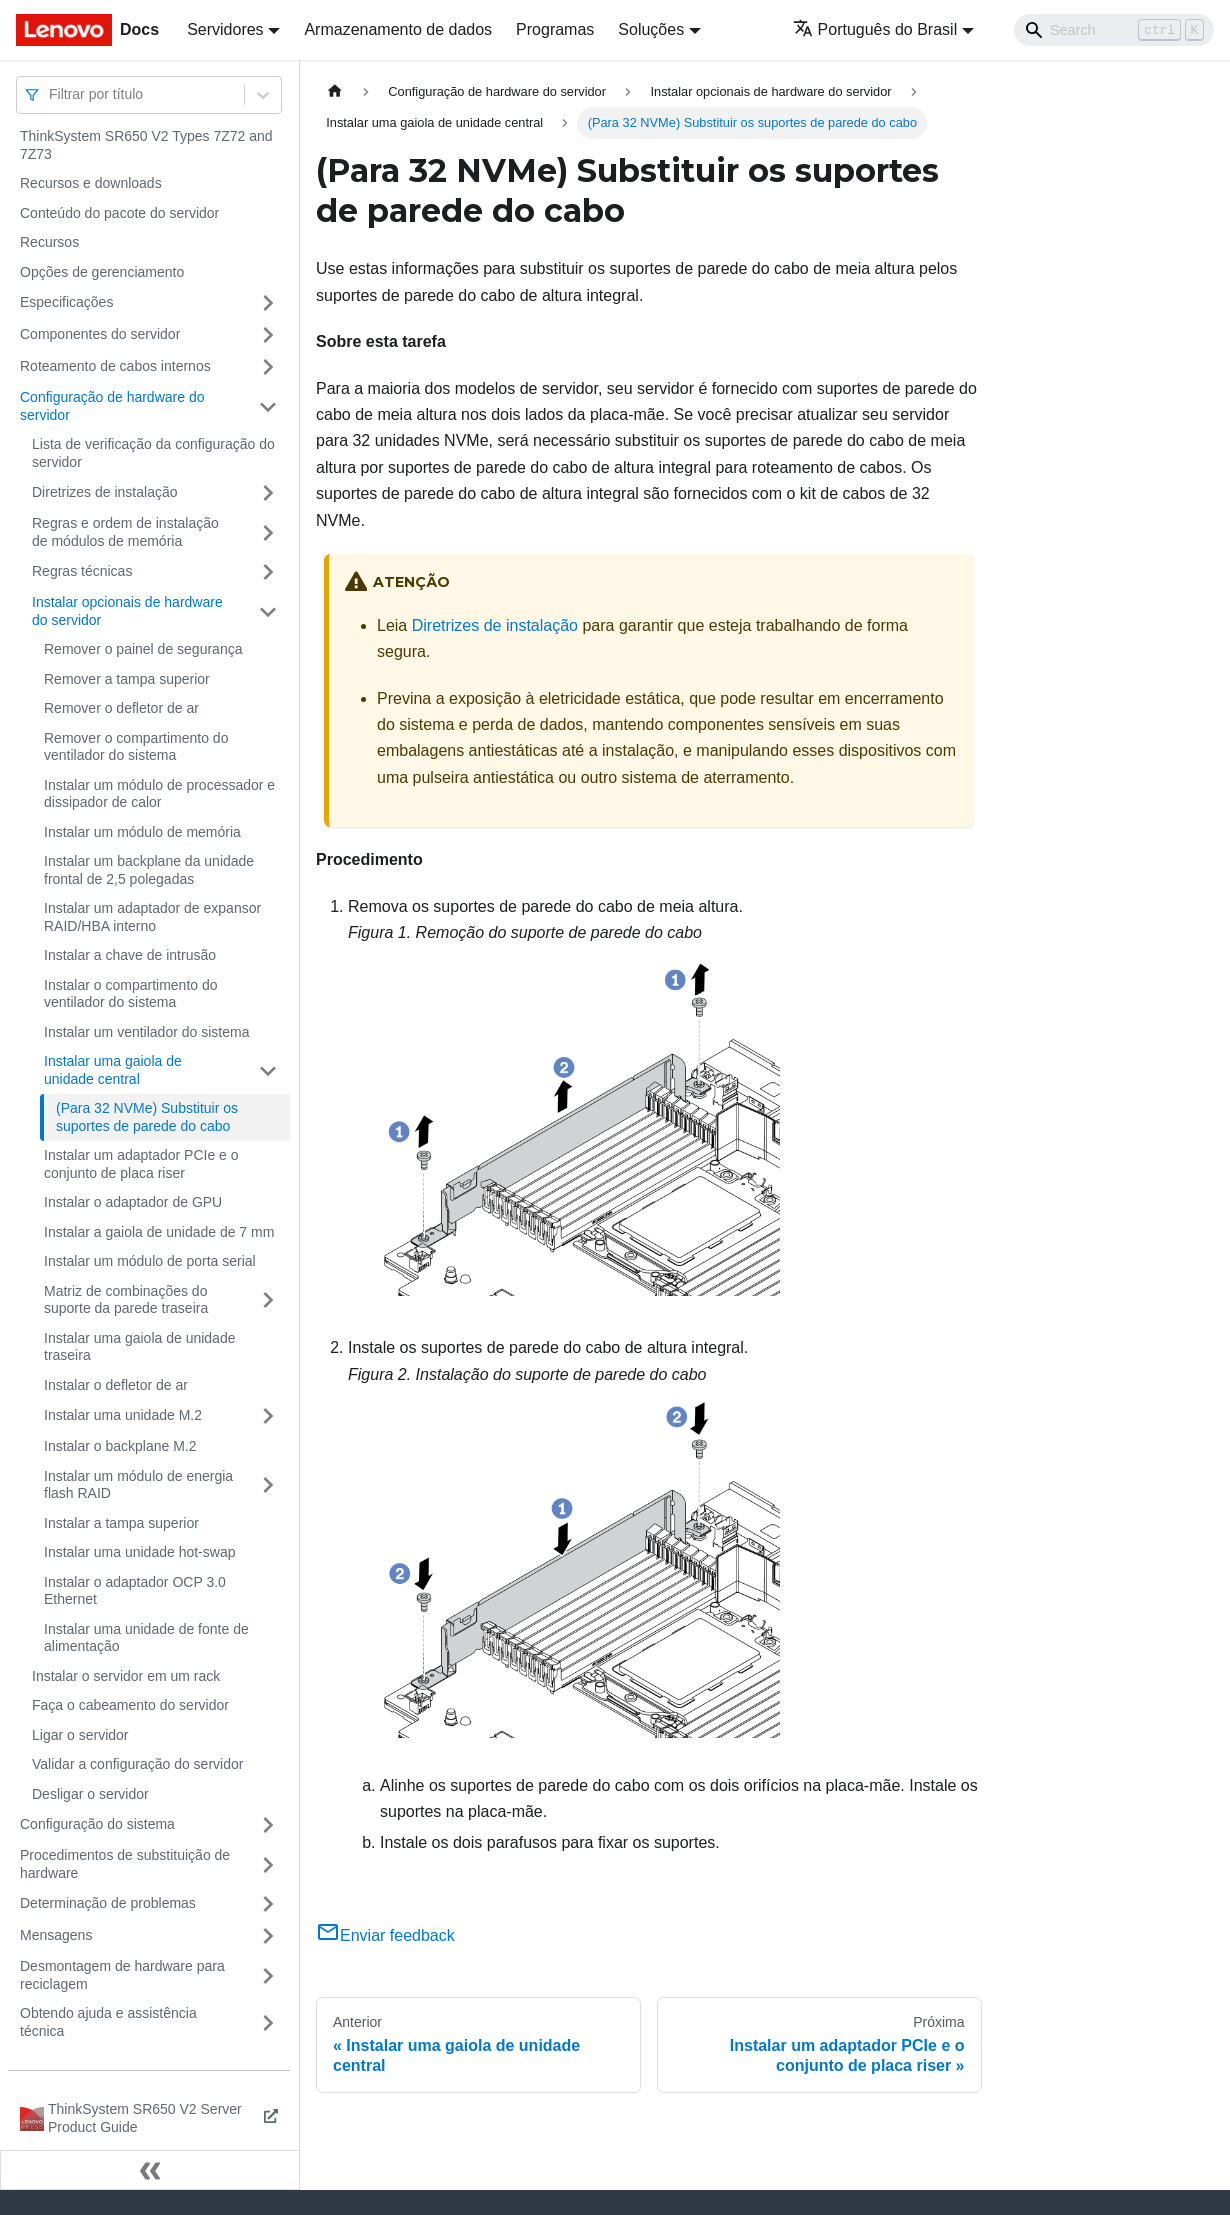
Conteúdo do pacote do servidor (119, 213)
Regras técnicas (82, 571)
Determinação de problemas (108, 1903)
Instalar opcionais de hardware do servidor (127, 611)
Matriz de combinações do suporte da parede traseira (126, 1300)
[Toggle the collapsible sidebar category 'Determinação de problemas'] (268, 1904)
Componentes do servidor (100, 334)
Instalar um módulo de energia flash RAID (138, 1485)
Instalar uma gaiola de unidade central (113, 1070)
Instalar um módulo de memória (142, 832)
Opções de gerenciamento (102, 272)
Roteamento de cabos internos (115, 366)
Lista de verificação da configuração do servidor (153, 453)
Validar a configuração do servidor (137, 1764)
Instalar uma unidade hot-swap (139, 1552)
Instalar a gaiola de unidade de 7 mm (159, 1232)
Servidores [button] (225, 29)
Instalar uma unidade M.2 (123, 1415)
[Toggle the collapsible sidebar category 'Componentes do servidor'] (268, 335)
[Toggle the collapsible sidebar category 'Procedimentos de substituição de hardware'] (268, 1864)
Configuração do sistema (97, 1824)
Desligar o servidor (90, 1794)
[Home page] (335, 91)
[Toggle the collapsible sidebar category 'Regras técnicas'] (268, 572)
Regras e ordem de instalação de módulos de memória (125, 532)
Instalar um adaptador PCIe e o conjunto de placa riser (141, 1164)
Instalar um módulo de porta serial (150, 1261)
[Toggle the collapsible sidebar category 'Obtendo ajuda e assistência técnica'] (268, 2022)
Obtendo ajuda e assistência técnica (108, 2022)
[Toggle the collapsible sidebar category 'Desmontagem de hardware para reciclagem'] (268, 1975)
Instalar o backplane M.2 (120, 1446)
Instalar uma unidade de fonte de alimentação (146, 1638)
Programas (555, 29)
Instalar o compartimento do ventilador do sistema (131, 994)
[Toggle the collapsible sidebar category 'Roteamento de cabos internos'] (268, 367)
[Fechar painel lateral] (150, 2170)
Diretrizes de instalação (105, 492)
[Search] (1114, 30)
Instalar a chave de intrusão (130, 955)
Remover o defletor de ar (121, 708)
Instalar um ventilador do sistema (146, 1032)
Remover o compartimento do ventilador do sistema (136, 747)
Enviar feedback (385, 1935)
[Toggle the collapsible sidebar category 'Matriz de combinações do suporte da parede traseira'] (268, 1300)
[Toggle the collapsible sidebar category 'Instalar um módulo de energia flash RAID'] (268, 1485)
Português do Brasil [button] (875, 29)
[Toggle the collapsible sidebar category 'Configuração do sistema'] (268, 1825)
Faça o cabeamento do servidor (130, 1705)
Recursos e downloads (91, 183)
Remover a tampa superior (127, 679)
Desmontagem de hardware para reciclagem (122, 1975)
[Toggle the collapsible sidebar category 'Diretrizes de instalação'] (268, 493)
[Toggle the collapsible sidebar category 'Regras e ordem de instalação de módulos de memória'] (268, 532)
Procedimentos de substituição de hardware (125, 1864)
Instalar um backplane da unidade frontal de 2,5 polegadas (149, 870)
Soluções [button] (651, 29)
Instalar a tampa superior (121, 1523)
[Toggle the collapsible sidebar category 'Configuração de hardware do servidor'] (268, 406)
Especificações (66, 302)
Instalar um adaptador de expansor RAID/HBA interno (152, 917)
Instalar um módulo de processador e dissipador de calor (159, 794)
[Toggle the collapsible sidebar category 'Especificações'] (268, 303)
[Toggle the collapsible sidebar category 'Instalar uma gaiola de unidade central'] (268, 1070)
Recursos (49, 242)
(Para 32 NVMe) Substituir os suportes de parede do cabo (147, 1117)
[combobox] (51, 94)
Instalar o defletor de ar (116, 1385)
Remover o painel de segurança (143, 649)
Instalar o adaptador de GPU (133, 1202)
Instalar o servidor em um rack (126, 1676)
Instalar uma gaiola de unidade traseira (139, 1347)
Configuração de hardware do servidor (112, 406)
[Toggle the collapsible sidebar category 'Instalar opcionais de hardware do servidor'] (268, 611)
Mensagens (56, 1935)
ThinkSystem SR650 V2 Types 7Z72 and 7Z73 (146, 145)
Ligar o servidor (80, 1735)
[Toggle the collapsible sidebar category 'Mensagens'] (268, 1936)
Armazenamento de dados (398, 29)
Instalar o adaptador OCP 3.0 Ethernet (135, 1591)
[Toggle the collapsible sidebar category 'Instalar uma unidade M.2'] (268, 1416)
